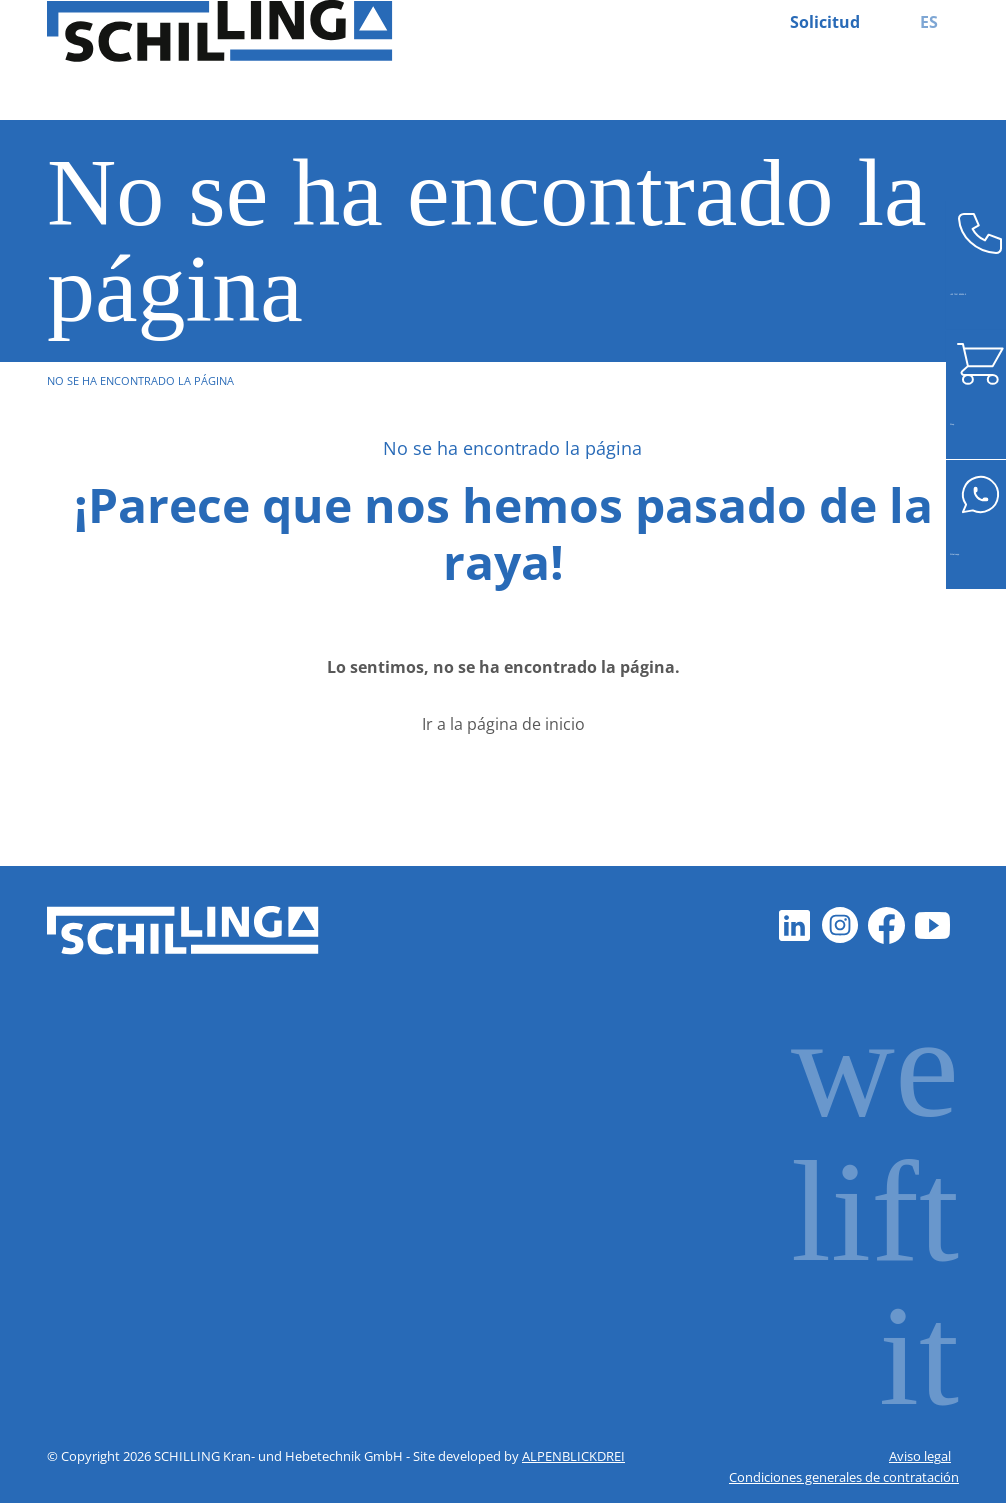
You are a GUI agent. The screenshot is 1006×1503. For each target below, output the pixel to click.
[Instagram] (841, 926)
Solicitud (825, 22)
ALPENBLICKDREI (573, 1456)
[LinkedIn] (795, 926)
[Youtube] (933, 926)
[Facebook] (887, 926)
